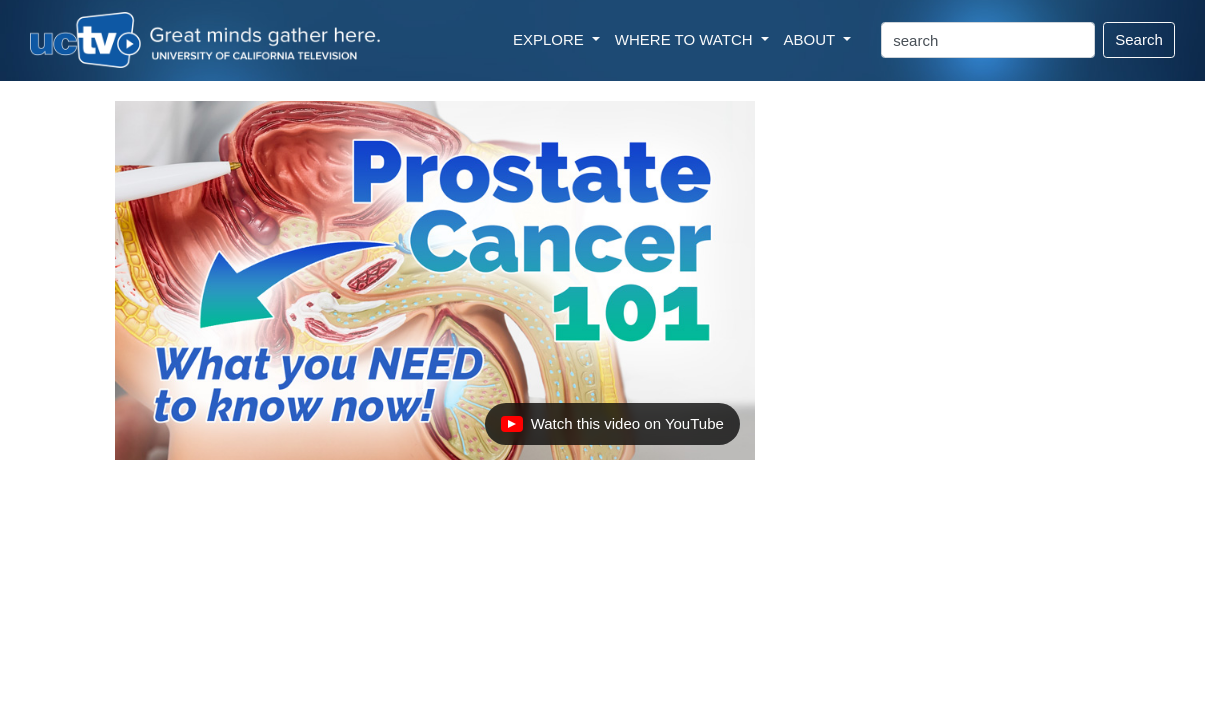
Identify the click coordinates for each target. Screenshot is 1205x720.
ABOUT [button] (812, 39)
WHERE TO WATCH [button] (686, 39)
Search (1139, 39)
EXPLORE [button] (550, 39)
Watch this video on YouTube (612, 429)
